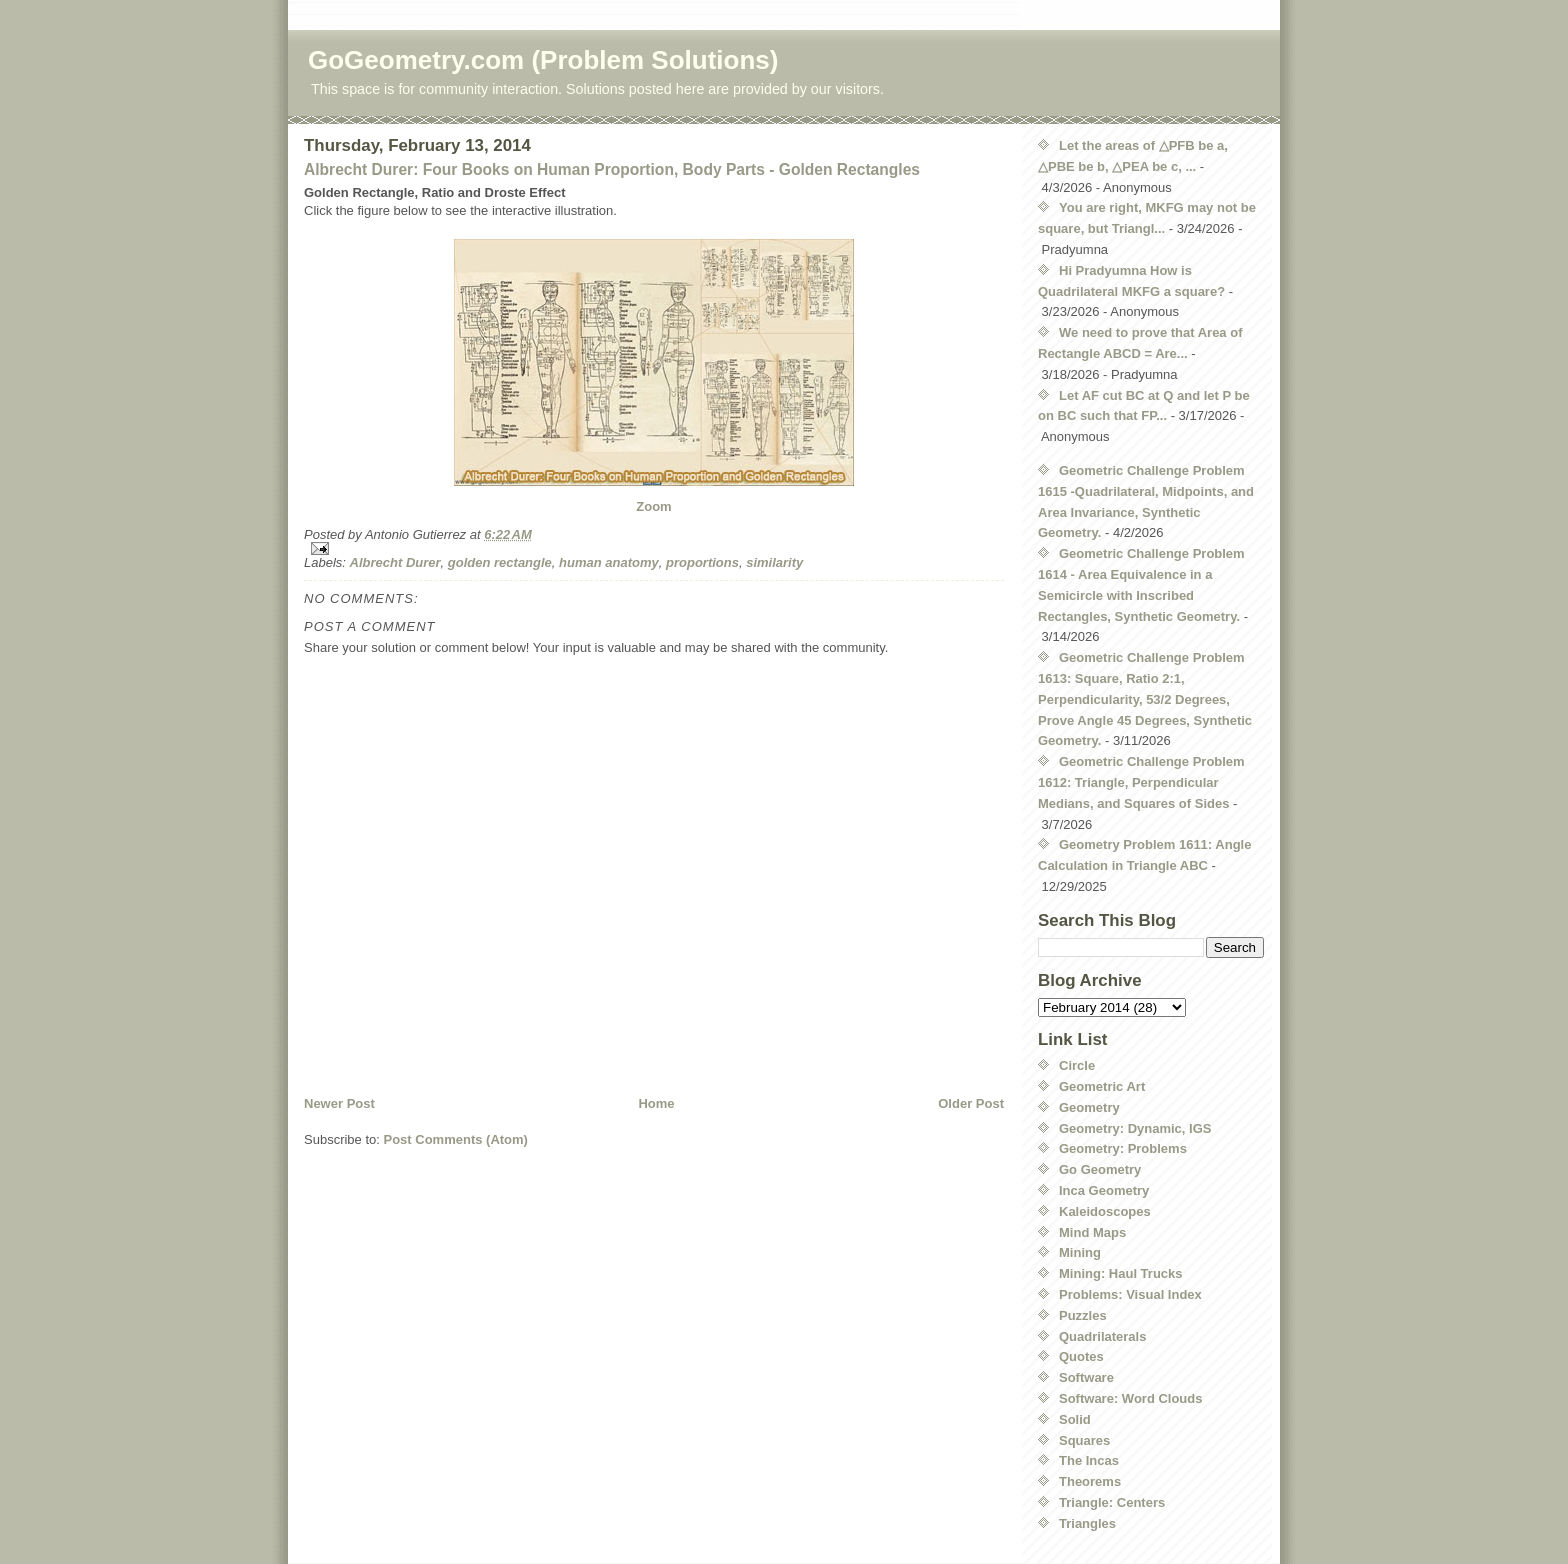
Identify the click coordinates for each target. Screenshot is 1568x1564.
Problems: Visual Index (1130, 1294)
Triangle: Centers (1112, 1502)
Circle (1077, 1065)
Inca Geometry (1104, 1190)
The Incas (1089, 1460)
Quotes (1081, 1356)
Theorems (1090, 1481)
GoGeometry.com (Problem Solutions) (543, 60)
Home (656, 1103)
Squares (1084, 1440)
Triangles (1087, 1523)
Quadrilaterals (1102, 1336)
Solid (1075, 1419)
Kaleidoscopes (1105, 1211)
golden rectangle (500, 562)
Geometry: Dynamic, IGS (1135, 1128)
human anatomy (609, 562)
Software (1086, 1377)
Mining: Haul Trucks (1121, 1273)
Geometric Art (1102, 1086)
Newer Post (339, 1103)
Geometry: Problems (1123, 1148)
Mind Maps (1092, 1232)
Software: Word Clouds (1130, 1398)
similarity (774, 562)
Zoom (653, 506)
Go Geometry (1100, 1169)
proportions (702, 562)
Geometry (1089, 1107)
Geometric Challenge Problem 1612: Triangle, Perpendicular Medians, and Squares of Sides (1141, 782)
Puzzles (1083, 1315)
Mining (1080, 1252)
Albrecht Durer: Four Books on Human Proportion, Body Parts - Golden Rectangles (612, 169)
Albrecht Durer (395, 562)
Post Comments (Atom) (456, 1139)
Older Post (971, 1103)
